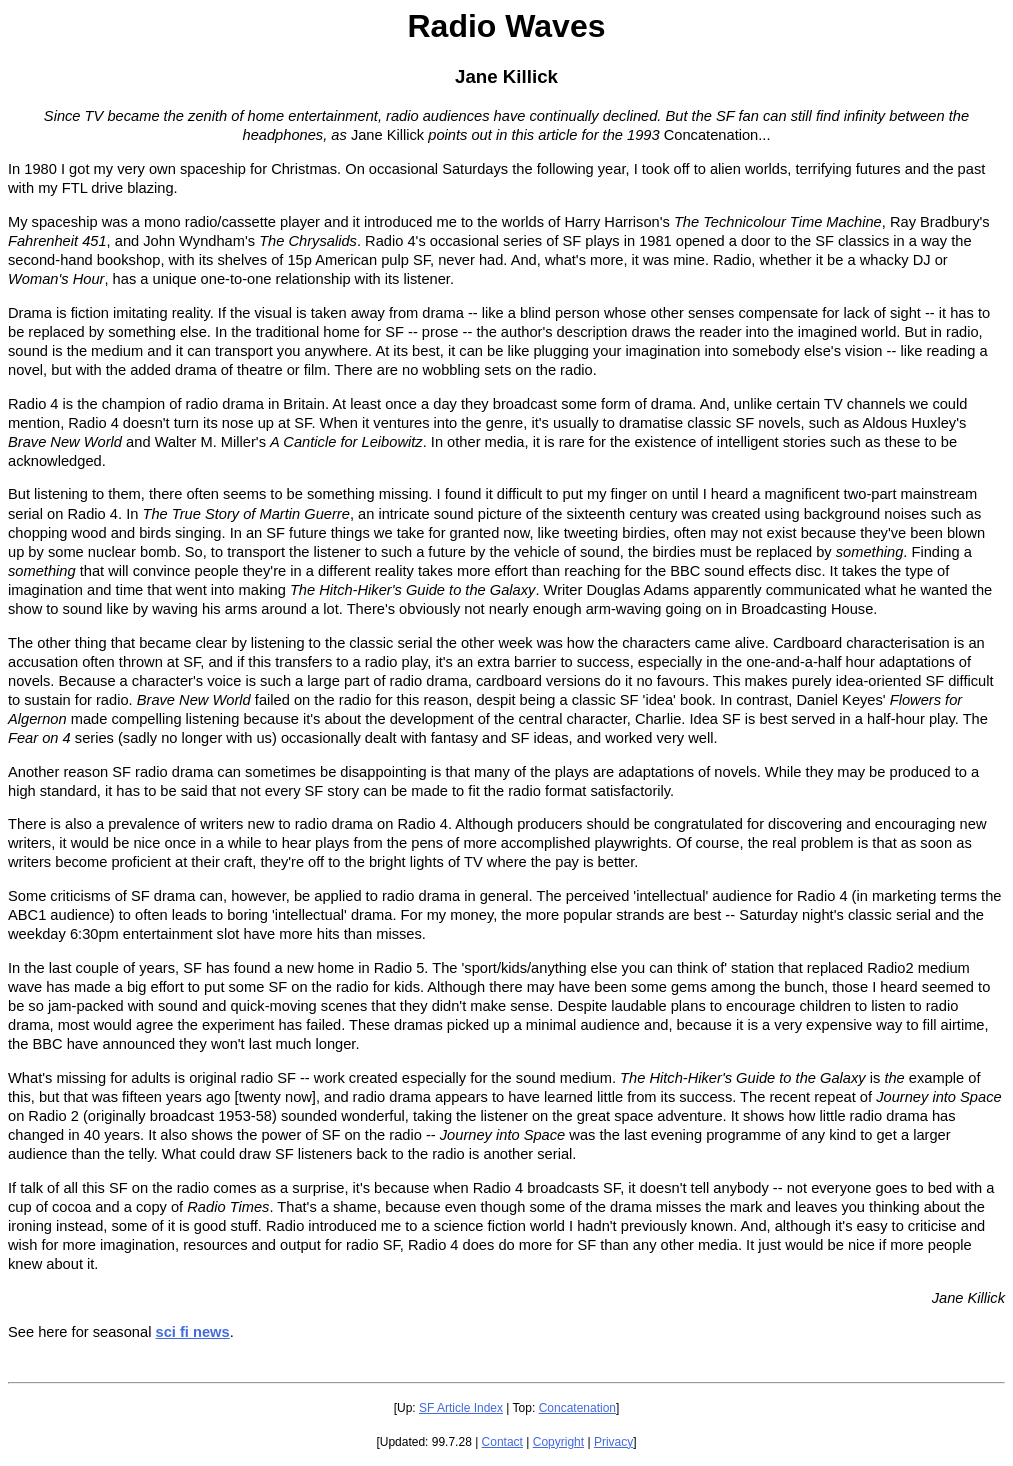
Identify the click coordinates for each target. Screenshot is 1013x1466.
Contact (502, 1442)
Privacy (613, 1442)
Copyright (558, 1442)
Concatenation (577, 1408)
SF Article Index (461, 1408)
